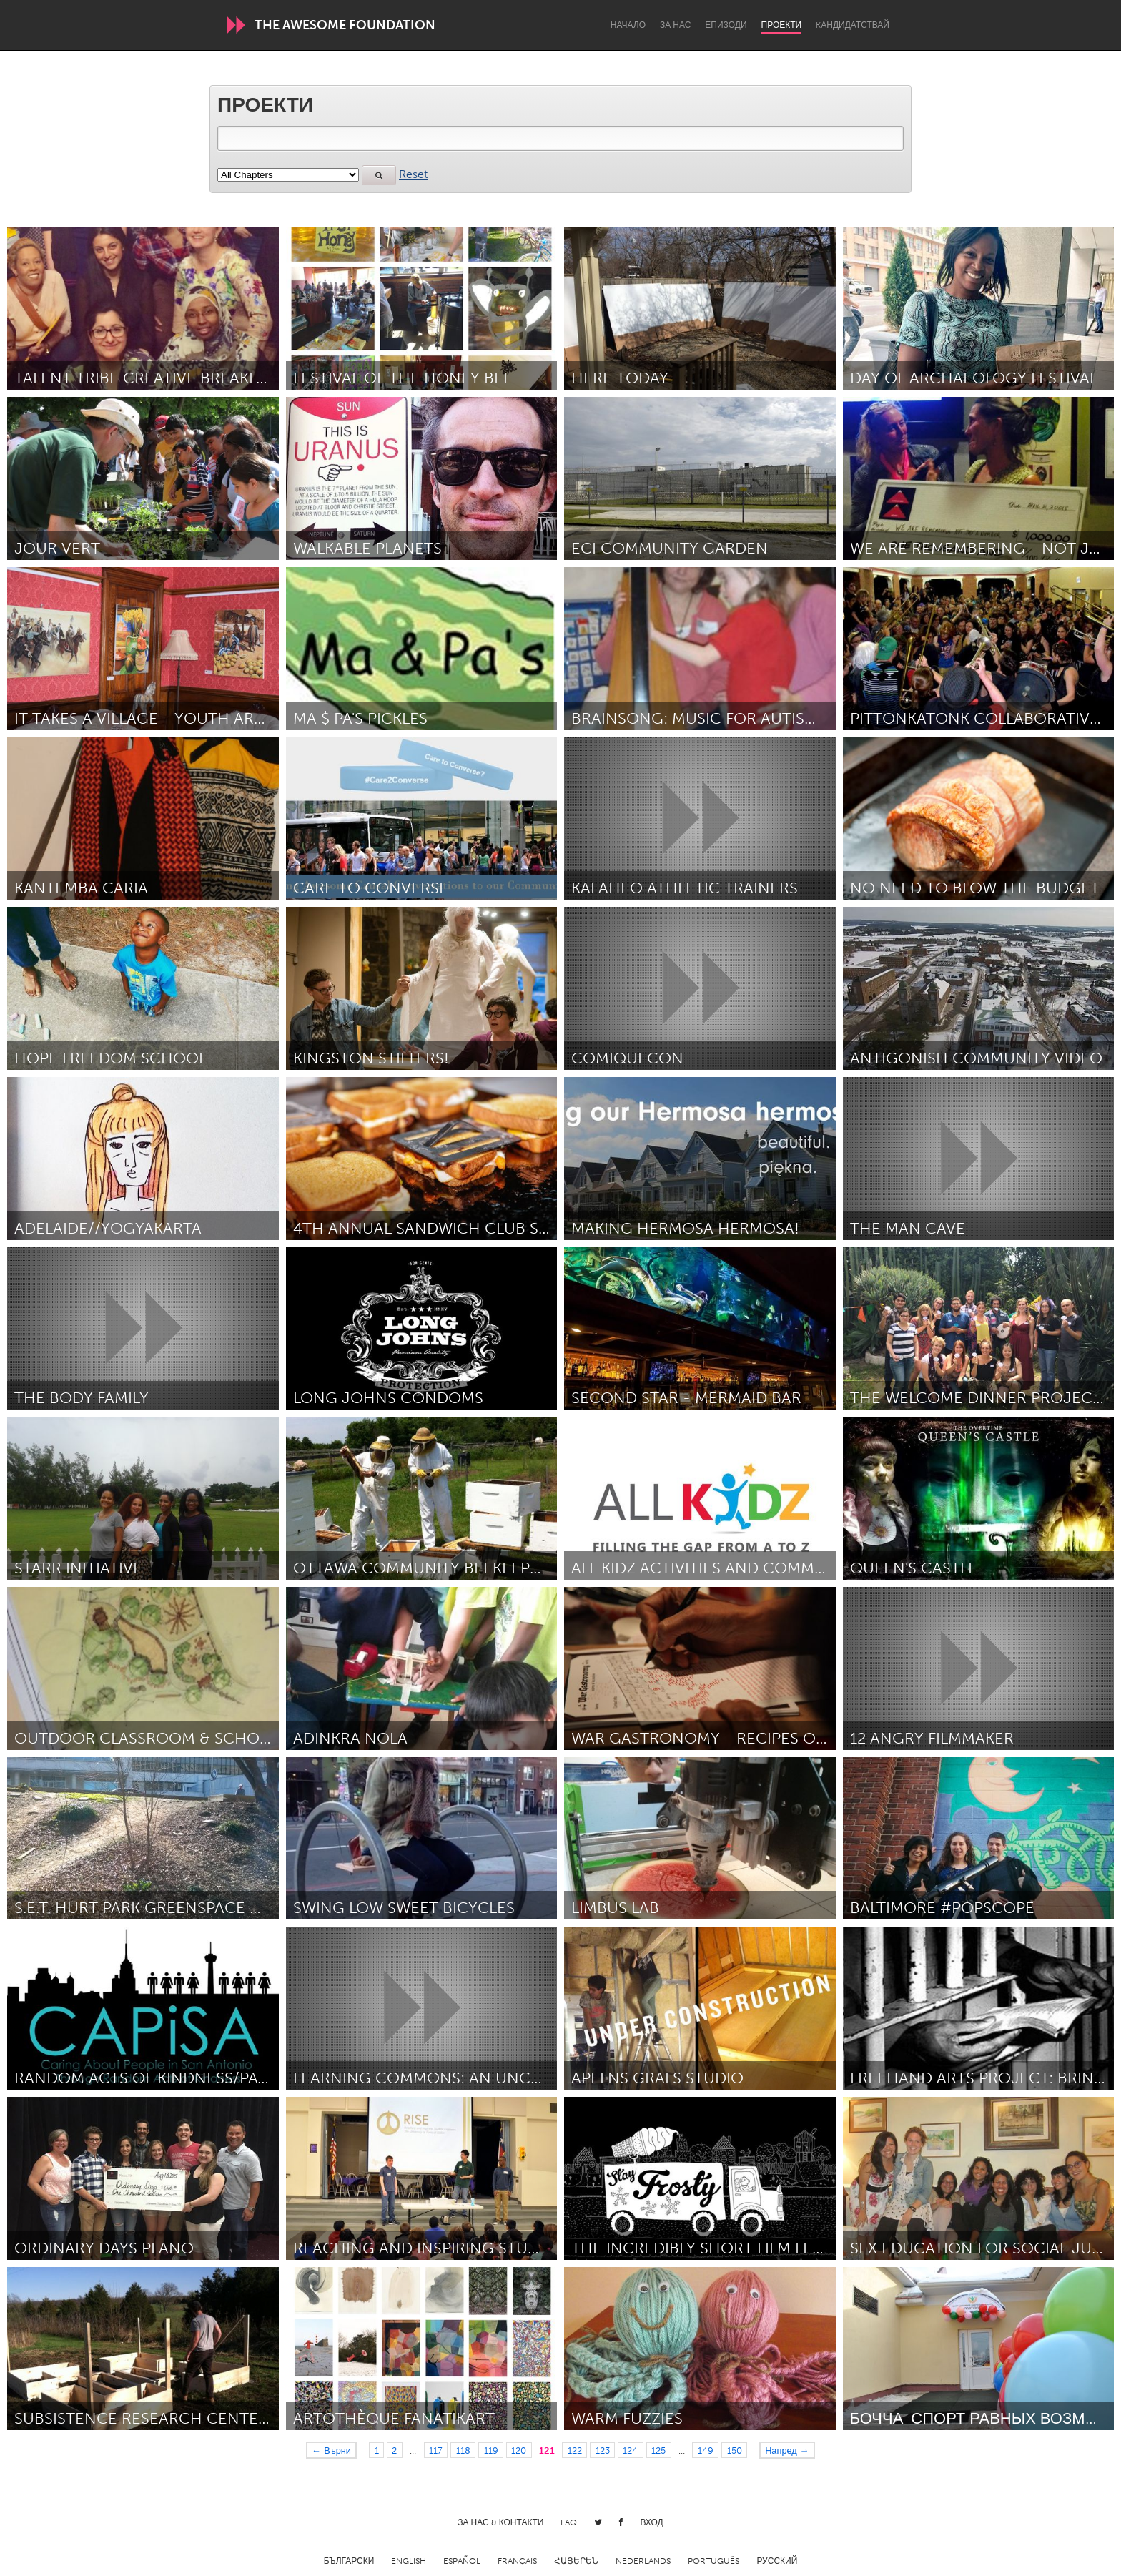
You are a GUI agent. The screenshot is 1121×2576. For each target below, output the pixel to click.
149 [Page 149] (705, 2449)
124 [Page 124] (630, 2449)
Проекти (781, 25)
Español (461, 2561)
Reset (413, 174)
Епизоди (725, 25)
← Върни (331, 2449)
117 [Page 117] (436, 2449)
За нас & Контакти (500, 2522)
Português (713, 2561)
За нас (675, 25)
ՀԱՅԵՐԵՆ (576, 2561)
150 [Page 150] (734, 2449)
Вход (651, 2522)
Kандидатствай (852, 25)
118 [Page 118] (463, 2449)
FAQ (568, 2522)
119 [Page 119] (491, 2449)
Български (349, 2561)
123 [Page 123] (603, 2449)
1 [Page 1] (377, 2449)
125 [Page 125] (658, 2449)
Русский (776, 2561)
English (408, 2561)
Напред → (787, 2449)
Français (517, 2561)
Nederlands (643, 2561)
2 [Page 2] (394, 2449)
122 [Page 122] (575, 2449)
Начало (628, 25)
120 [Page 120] (518, 2449)
